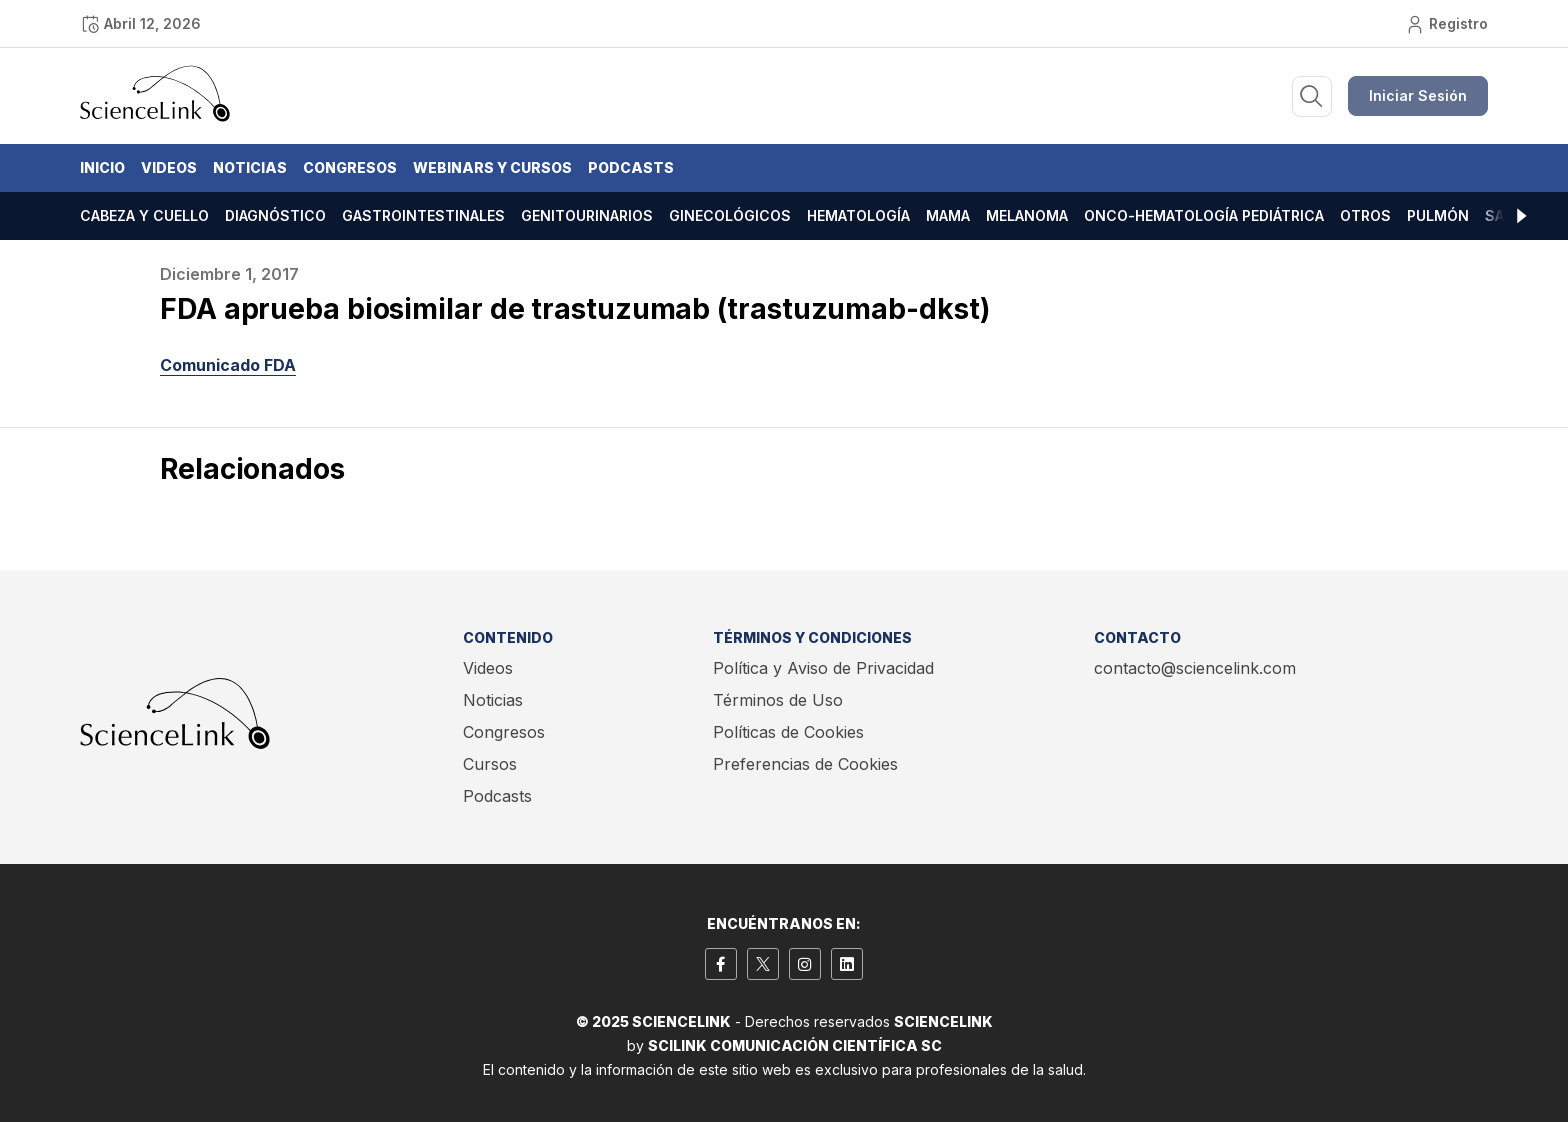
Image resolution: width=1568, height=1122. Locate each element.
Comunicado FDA (228, 365)
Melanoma (1027, 215)
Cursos (490, 764)
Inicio (102, 167)
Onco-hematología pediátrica (1204, 215)
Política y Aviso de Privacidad (823, 668)
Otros (1365, 215)
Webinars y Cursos (492, 167)
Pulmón (1438, 215)
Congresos (350, 167)
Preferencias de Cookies (805, 764)
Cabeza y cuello (144, 215)
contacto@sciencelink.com (1195, 668)
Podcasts (631, 167)
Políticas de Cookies (788, 732)
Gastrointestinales (423, 215)
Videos (169, 167)
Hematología (858, 215)
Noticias (250, 167)
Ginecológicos (730, 215)
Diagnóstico (275, 215)
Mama (948, 215)
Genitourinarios (587, 215)
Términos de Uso (778, 700)
